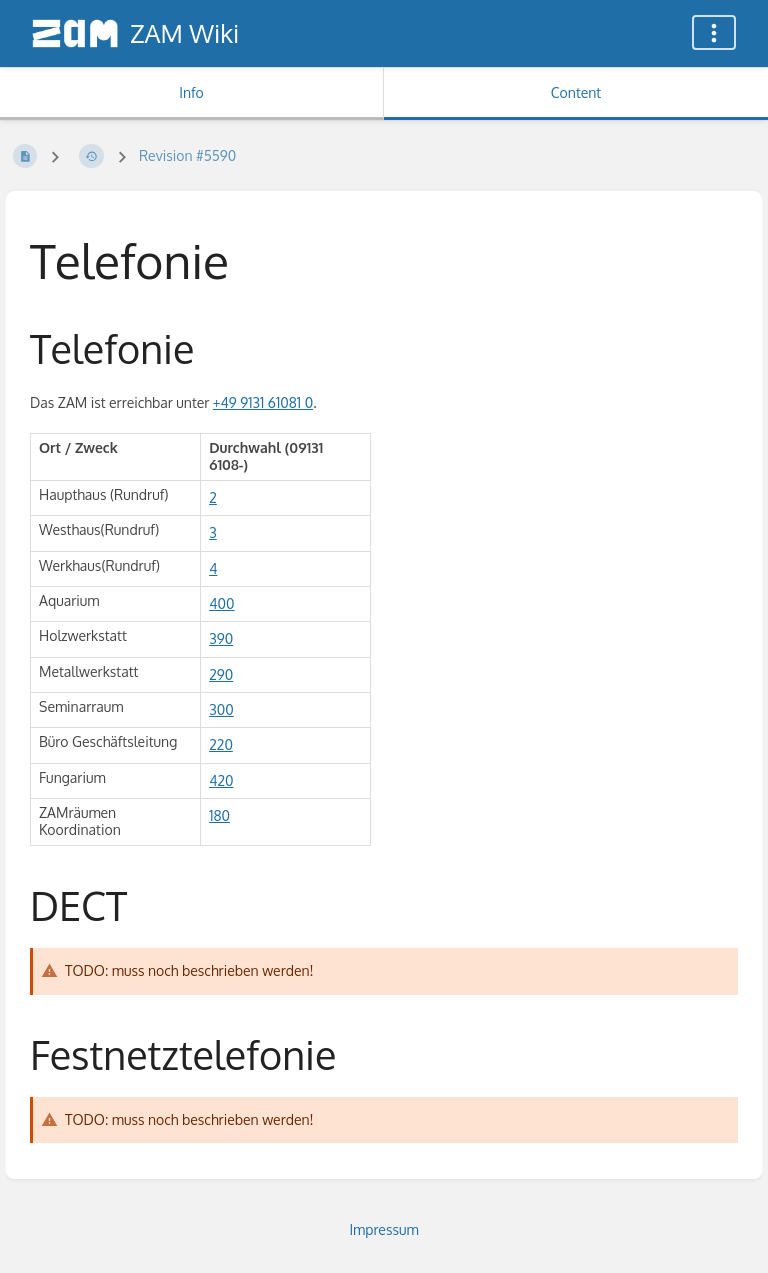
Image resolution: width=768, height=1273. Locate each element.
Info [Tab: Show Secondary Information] (191, 92)
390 (221, 638)
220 (221, 744)
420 (221, 780)
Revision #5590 (187, 155)
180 (219, 815)
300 (221, 709)
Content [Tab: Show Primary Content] (576, 92)
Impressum (383, 1229)
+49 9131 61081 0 (263, 402)
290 (221, 674)
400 (221, 603)
